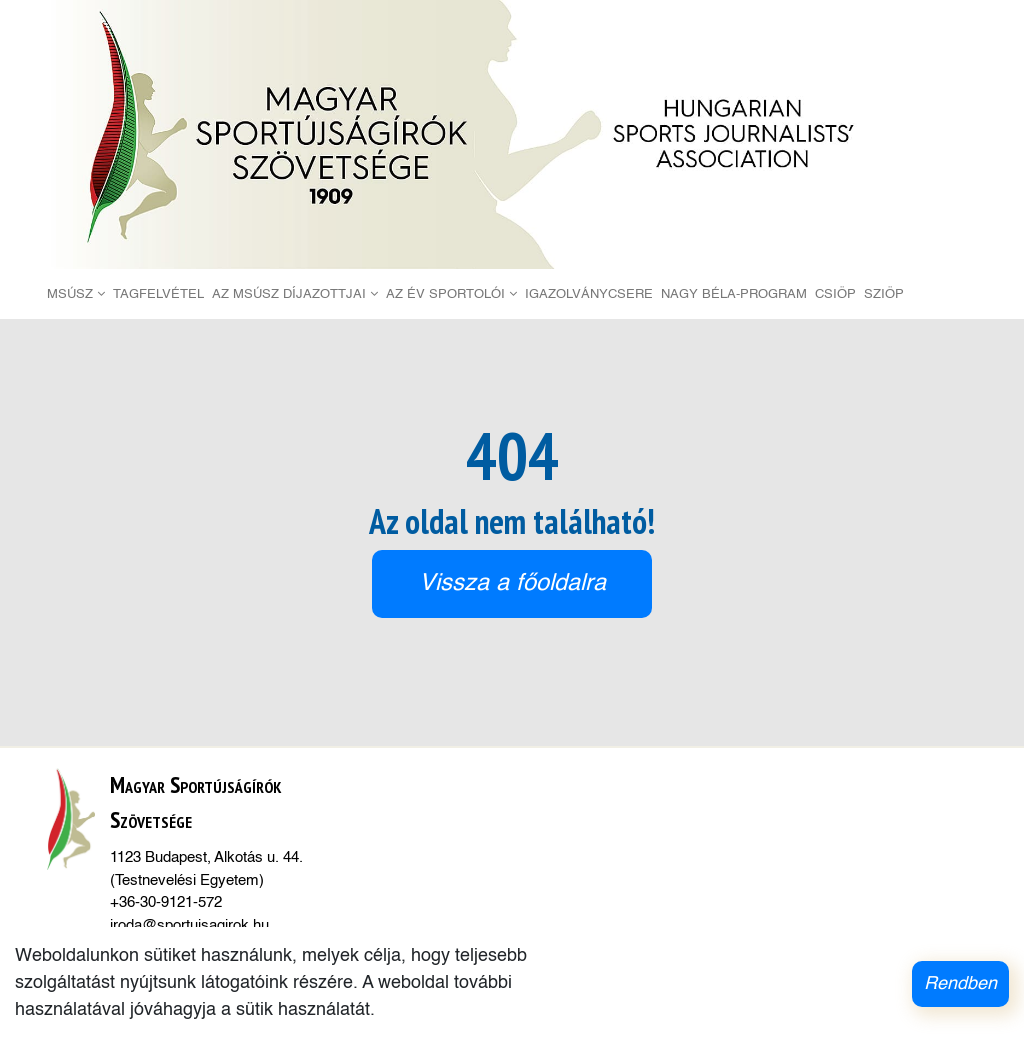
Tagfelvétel (158, 294)
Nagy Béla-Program (734, 294)
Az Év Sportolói (451, 294)
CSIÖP (835, 294)
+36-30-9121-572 (166, 902)
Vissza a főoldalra (512, 583)
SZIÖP (884, 294)
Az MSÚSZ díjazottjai (295, 294)
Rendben (960, 984)
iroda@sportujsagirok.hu (189, 925)
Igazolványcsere (589, 294)
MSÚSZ (76, 294)
